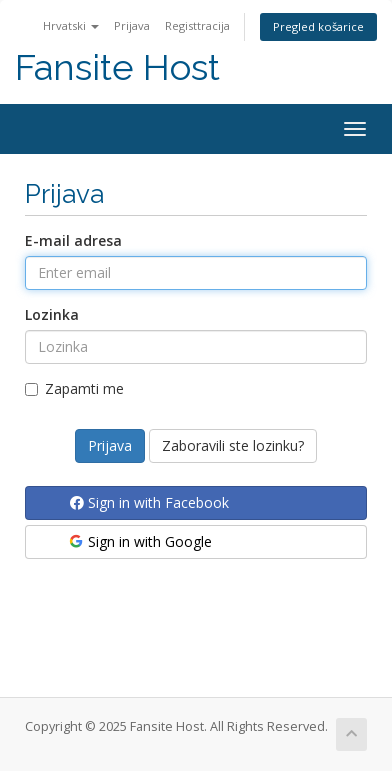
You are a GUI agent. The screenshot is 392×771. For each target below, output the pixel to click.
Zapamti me (74, 388)
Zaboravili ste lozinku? (233, 445)
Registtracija (197, 25)
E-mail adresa (73, 240)
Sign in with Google (139, 541)
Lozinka (52, 314)
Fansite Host (117, 67)
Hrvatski (71, 25)
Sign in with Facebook (149, 502)
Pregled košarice (318, 26)
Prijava (132, 25)
